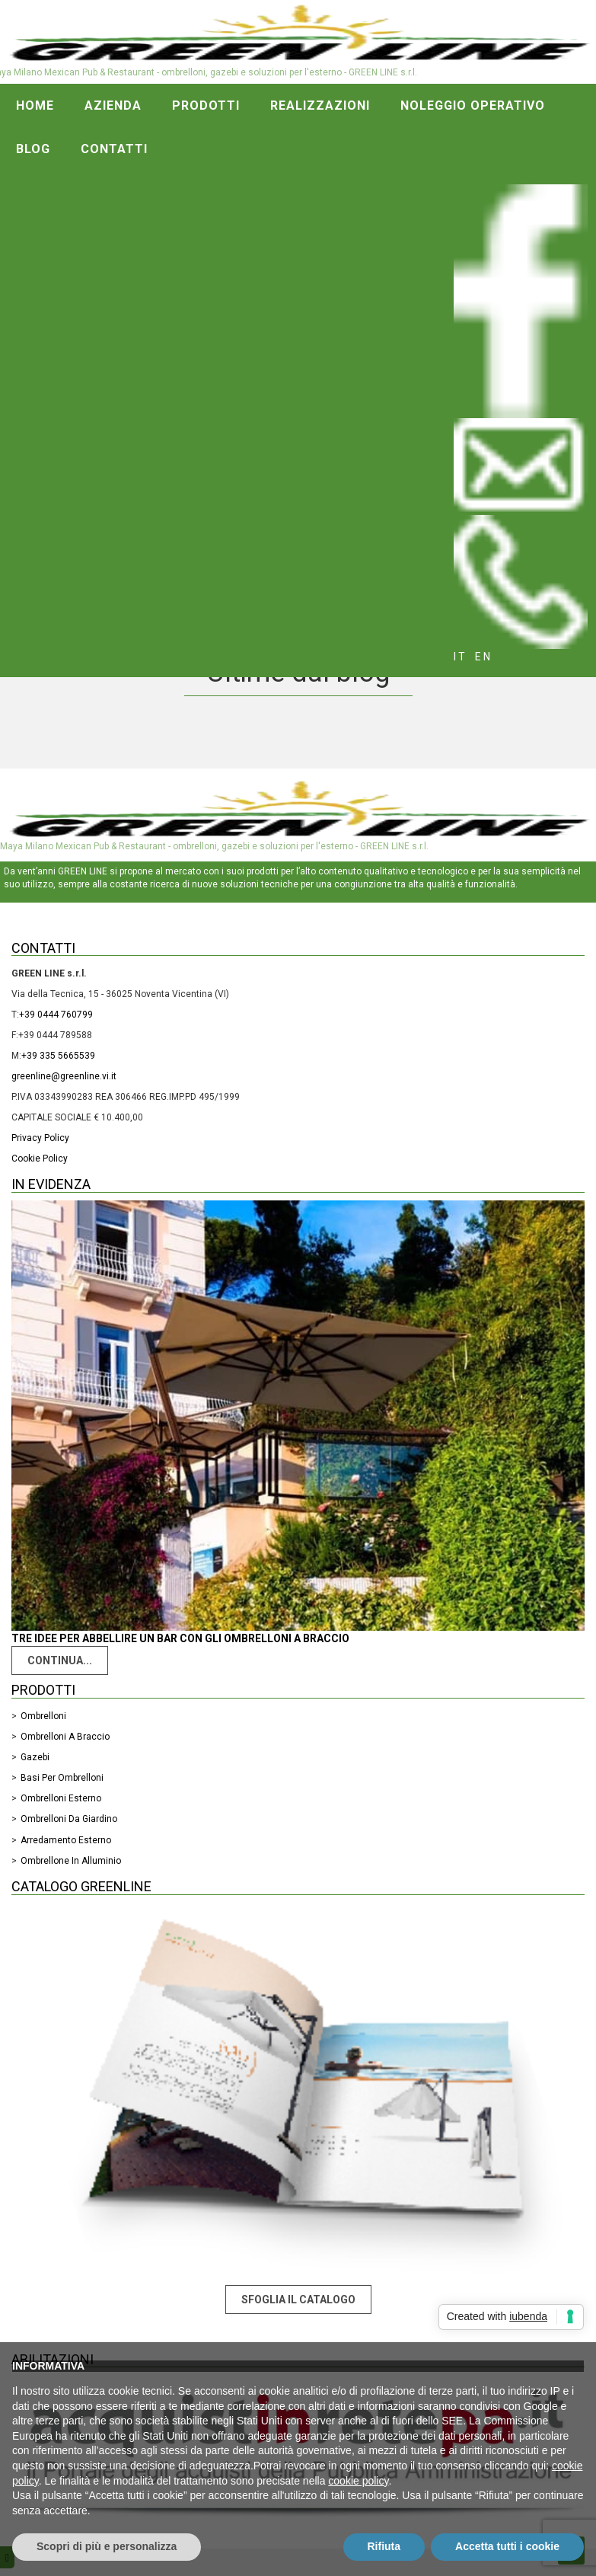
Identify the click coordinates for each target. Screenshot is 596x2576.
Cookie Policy (39, 1158)
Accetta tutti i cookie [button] (507, 2546)
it (460, 656)
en (483, 656)
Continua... (59, 1660)
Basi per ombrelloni (62, 1777)
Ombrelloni (43, 1716)
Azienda (113, 105)
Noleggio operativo (472, 105)
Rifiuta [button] (384, 2546)
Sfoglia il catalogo (298, 2299)
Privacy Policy (40, 1138)
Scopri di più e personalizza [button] (107, 2546)
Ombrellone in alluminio (71, 1860)
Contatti (114, 149)
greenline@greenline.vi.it (63, 1076)
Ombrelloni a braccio (65, 1736)
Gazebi (35, 1757)
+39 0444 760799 (56, 1014)
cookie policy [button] (358, 2481)
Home (35, 105)
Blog (33, 149)
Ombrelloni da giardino (69, 1819)
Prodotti (206, 105)
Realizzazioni (320, 105)
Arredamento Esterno (66, 1840)
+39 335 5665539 (58, 1055)
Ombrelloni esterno (61, 1798)
